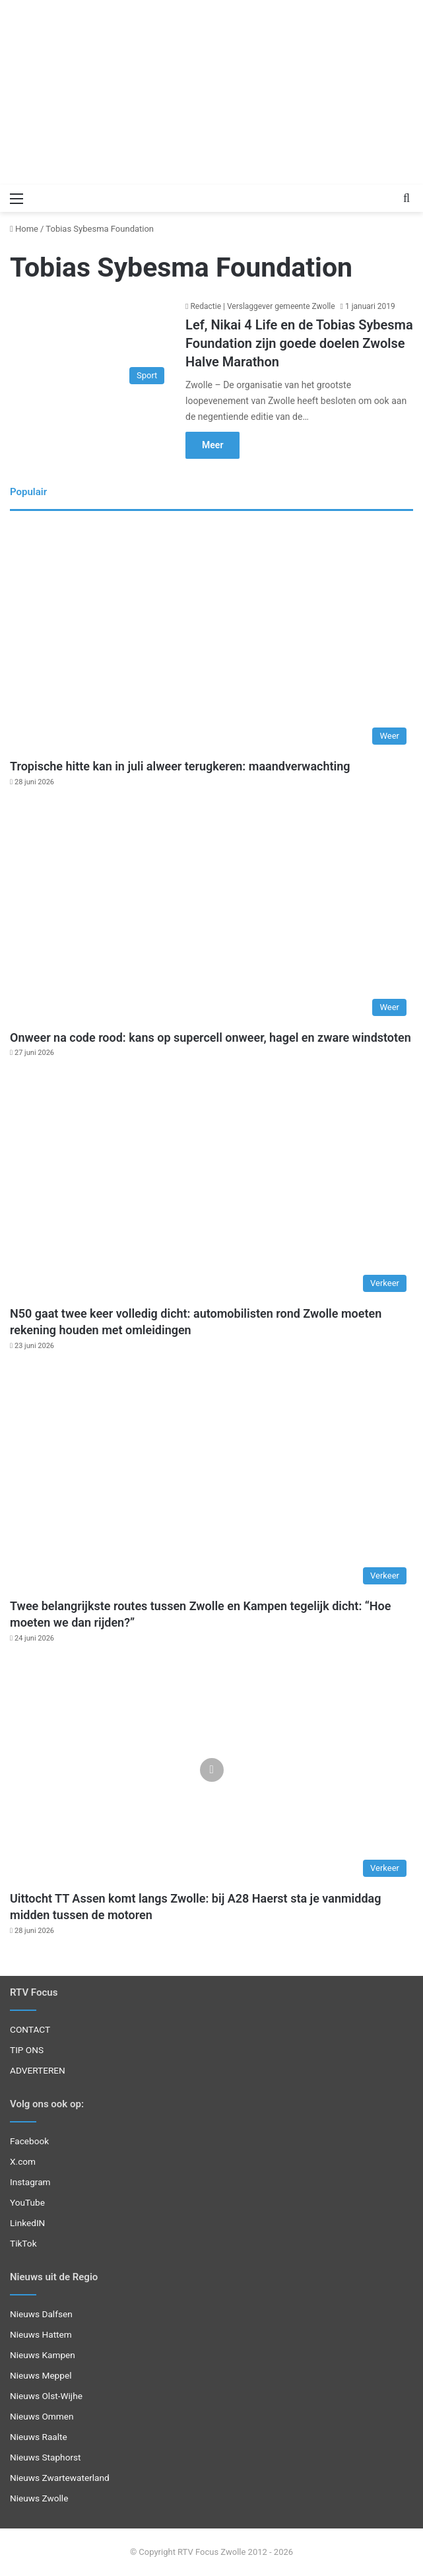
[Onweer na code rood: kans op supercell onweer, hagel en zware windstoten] (211, 909)
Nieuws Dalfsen (41, 2314)
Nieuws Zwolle (39, 2498)
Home (24, 229)
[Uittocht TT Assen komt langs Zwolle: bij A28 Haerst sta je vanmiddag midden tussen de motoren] (211, 1770)
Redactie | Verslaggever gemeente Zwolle (262, 306)
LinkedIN (27, 2223)
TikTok (23, 2243)
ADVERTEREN (37, 2070)
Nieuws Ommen (42, 2416)
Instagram (30, 2182)
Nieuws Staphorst (45, 2457)
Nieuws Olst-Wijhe (46, 2395)
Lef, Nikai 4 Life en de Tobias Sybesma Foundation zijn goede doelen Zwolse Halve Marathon (299, 343)
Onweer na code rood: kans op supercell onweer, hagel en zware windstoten (210, 1037)
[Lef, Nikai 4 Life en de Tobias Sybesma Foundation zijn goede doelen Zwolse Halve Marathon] (90, 345)
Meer (212, 445)
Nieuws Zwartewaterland (60, 2477)
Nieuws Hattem (41, 2334)
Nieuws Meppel (41, 2375)
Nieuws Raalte (38, 2436)
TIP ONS (27, 2050)
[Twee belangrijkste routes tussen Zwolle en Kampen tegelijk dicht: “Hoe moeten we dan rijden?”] (211, 1478)
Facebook (29, 2141)
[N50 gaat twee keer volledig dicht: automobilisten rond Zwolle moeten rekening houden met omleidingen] (211, 1185)
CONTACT (30, 2029)
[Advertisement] (211, 92)
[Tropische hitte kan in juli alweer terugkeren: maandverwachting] (211, 638)
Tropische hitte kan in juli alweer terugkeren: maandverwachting (180, 766)
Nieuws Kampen (42, 2355)
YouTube (27, 2202)
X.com (23, 2161)
